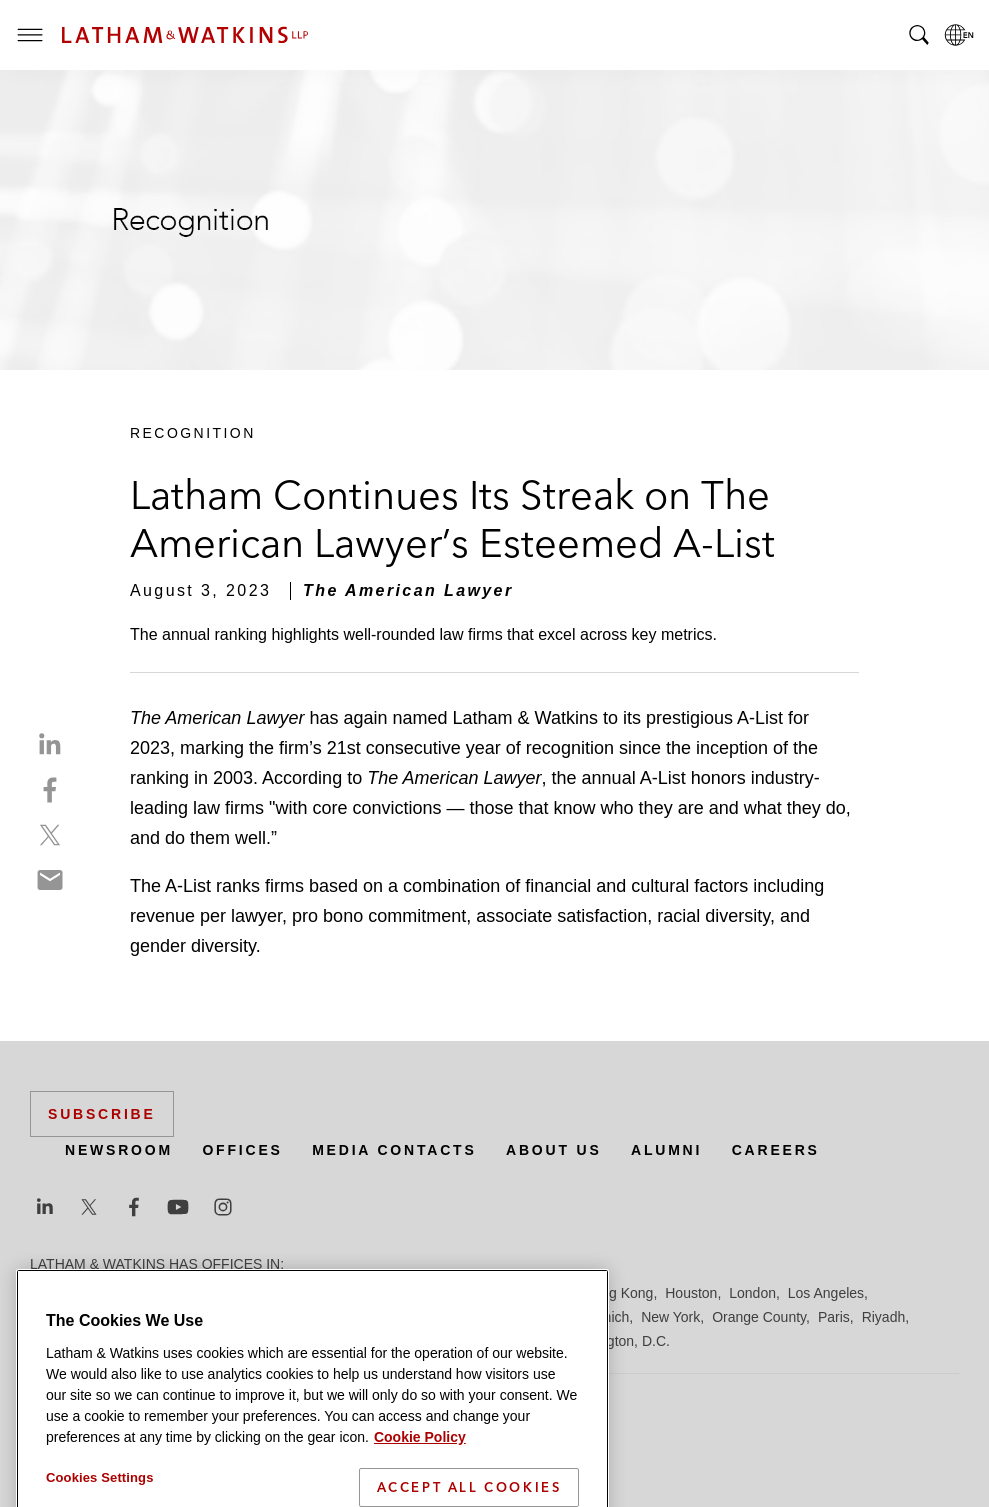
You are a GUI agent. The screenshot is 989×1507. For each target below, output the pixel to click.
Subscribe (102, 1114)
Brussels (217, 1293)
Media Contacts (394, 1150)
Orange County (759, 1317)
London (752, 1293)
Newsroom (119, 1150)
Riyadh (884, 1317)
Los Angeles (826, 1293)
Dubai (337, 1293)
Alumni (666, 1150)
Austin (49, 1293)
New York (670, 1317)
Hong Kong (618, 1293)
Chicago (281, 1293)
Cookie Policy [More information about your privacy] (420, 1464)
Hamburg (543, 1293)
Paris (834, 1317)
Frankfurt (474, 1293)
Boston (157, 1293)
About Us (554, 1150)
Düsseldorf (400, 1293)
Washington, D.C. (615, 1341)
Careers (776, 1150)
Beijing (102, 1293)
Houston (691, 1293)
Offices (242, 1150)
